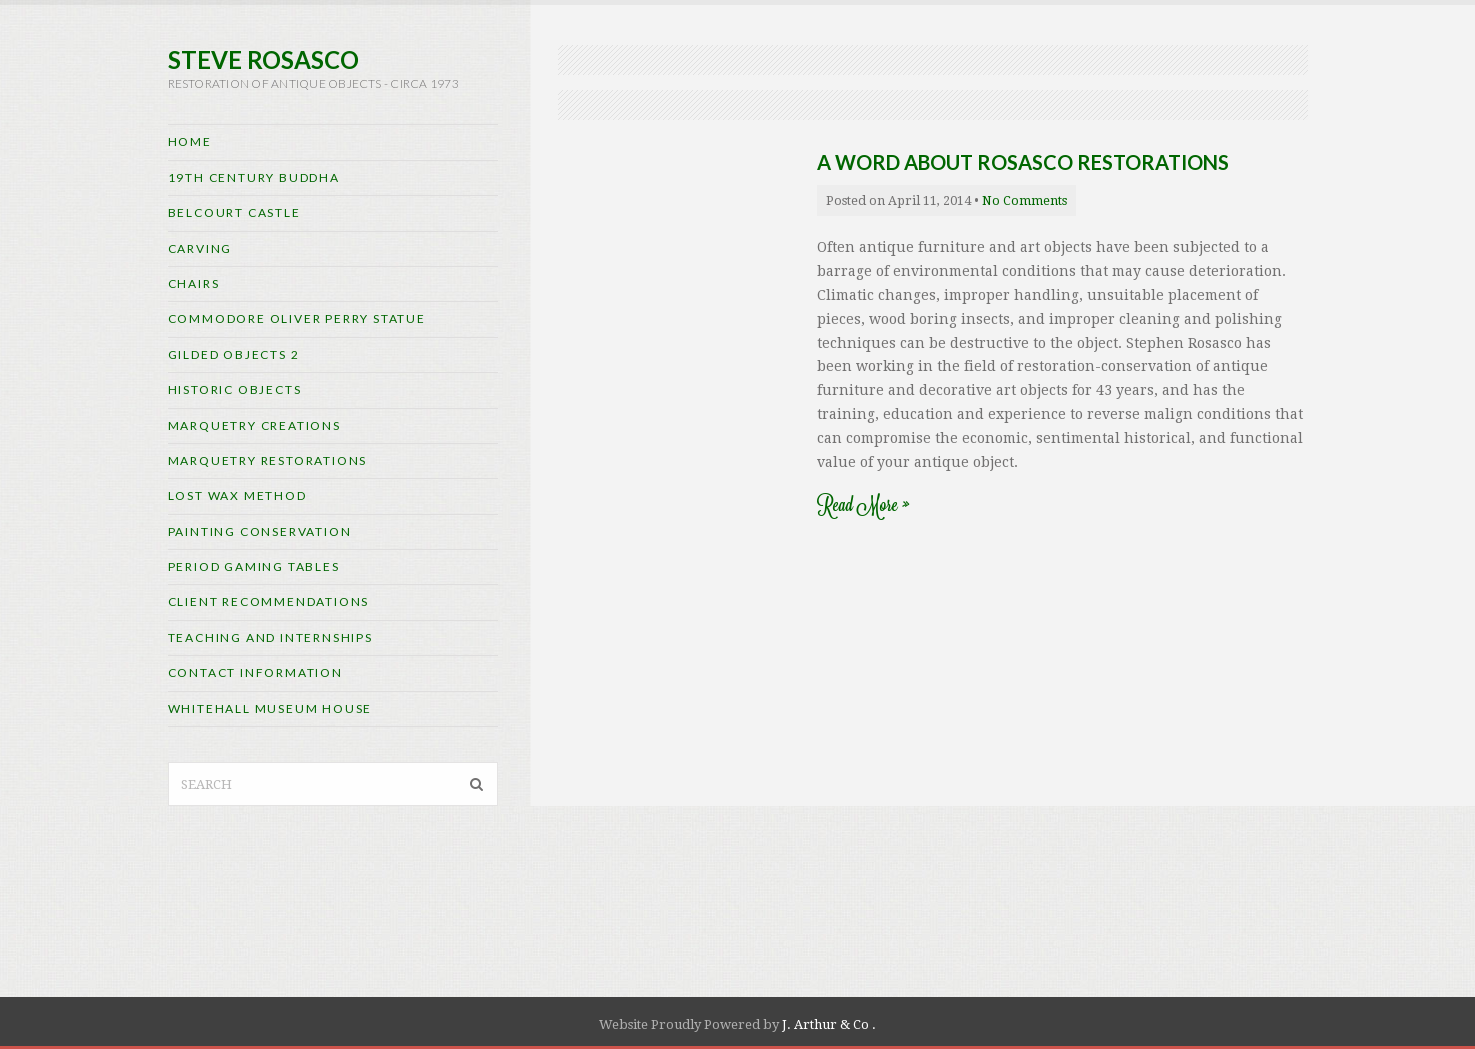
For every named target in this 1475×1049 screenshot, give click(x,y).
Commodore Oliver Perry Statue (297, 318)
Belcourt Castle (234, 212)
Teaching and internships (270, 637)
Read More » (863, 505)
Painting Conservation (260, 531)
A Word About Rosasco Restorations (1023, 162)
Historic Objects (235, 389)
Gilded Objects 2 (234, 354)
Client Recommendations (269, 601)
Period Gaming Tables (254, 566)
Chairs (194, 283)
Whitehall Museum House (270, 708)
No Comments (1024, 200)
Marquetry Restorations (268, 460)
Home (190, 141)
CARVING (200, 248)
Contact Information (255, 672)
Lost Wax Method (237, 495)
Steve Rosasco (263, 59)
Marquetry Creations (254, 425)
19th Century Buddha (254, 177)
